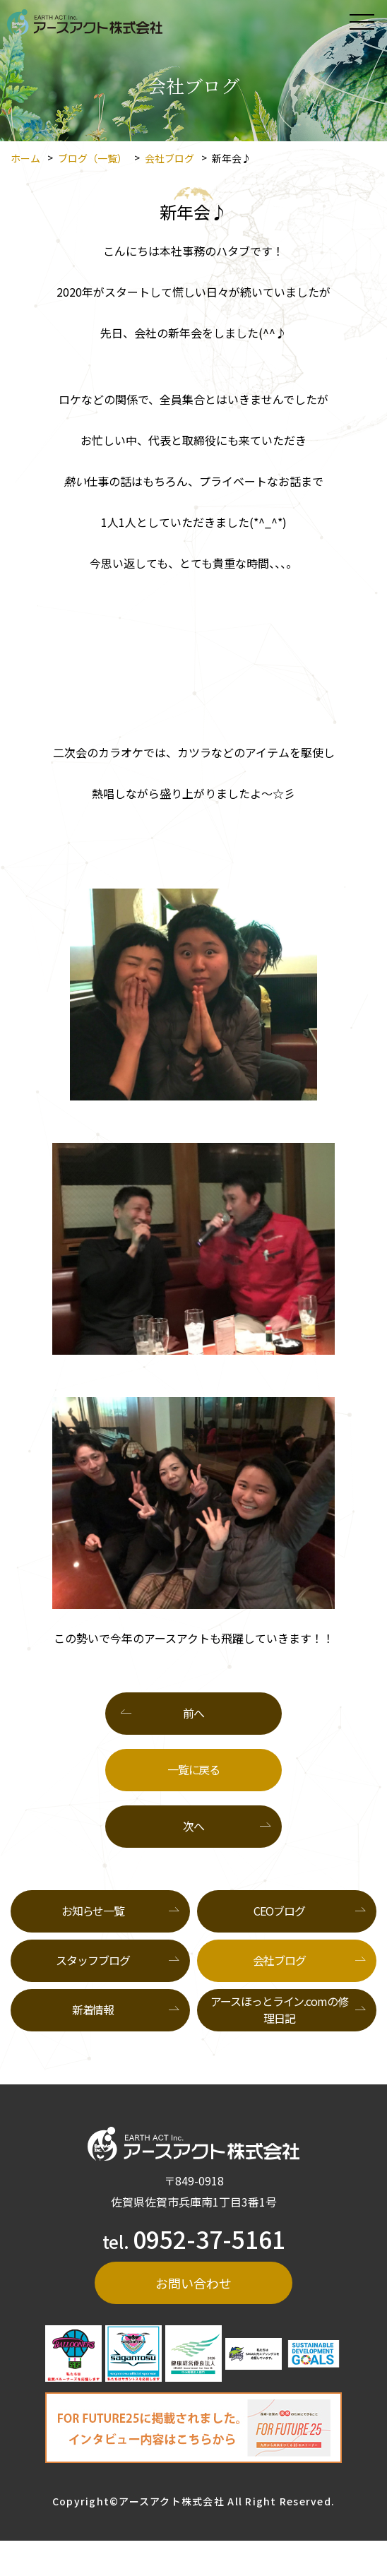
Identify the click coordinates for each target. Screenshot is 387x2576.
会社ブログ (169, 158)
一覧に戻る (193, 1769)
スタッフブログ (92, 1960)
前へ (193, 1712)
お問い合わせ (193, 2283)
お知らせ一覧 (92, 1910)
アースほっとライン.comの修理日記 (278, 2009)
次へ (193, 1825)
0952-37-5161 (209, 2238)
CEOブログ (279, 1910)
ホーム (25, 158)
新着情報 (93, 2009)
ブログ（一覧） (92, 158)
